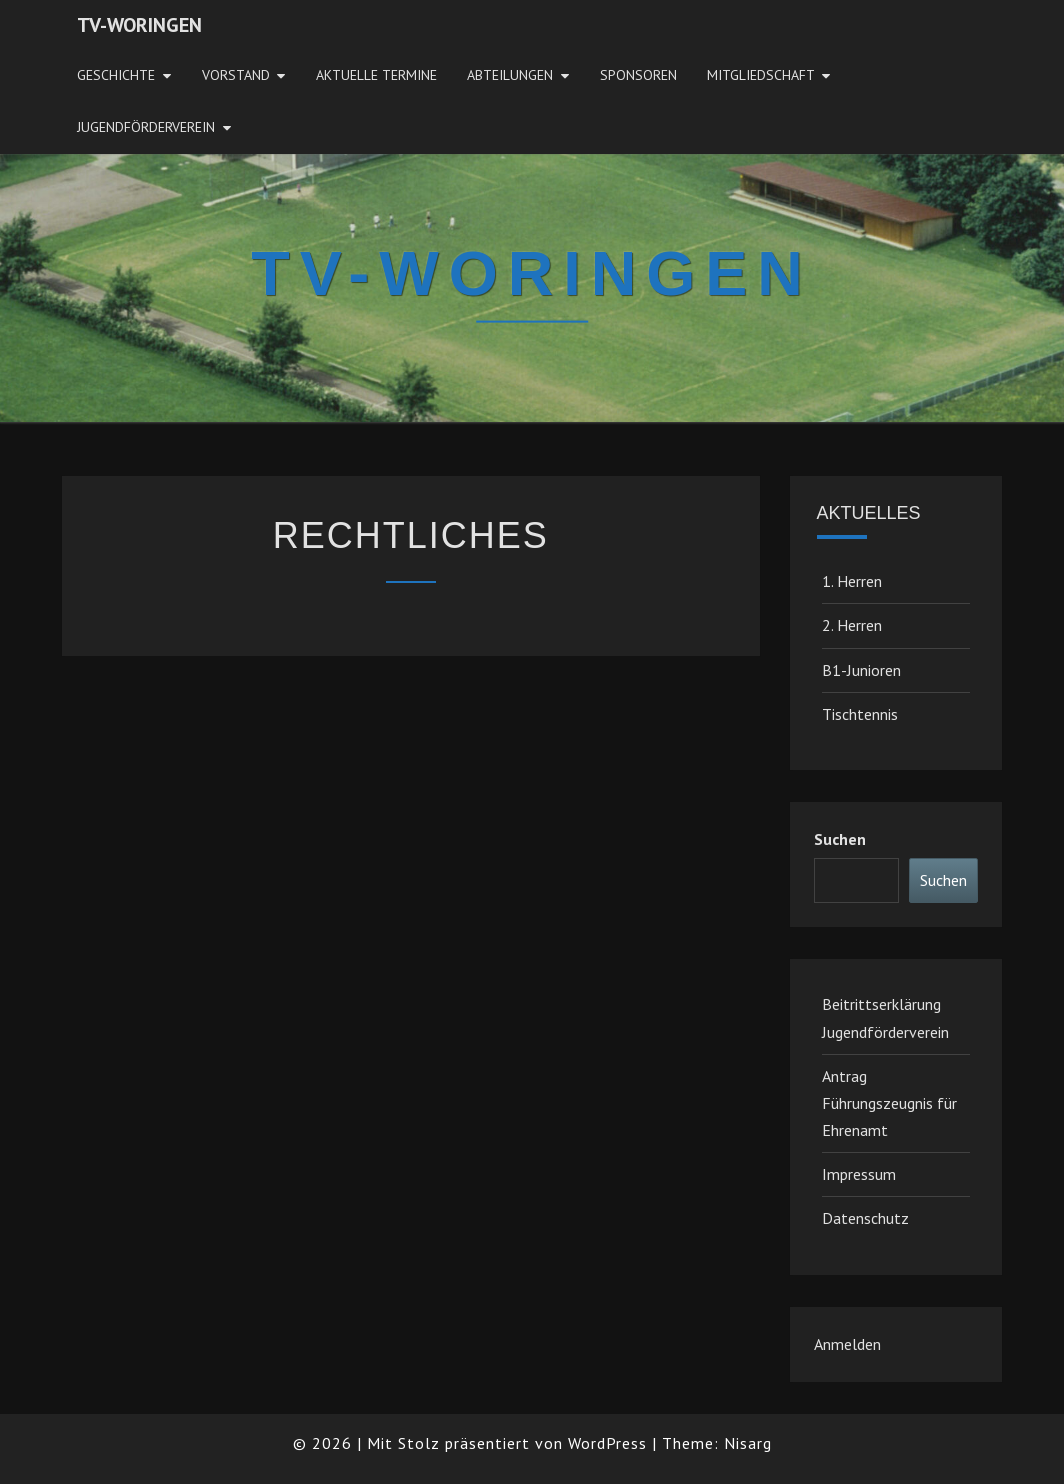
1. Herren (852, 581)
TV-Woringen (139, 25)
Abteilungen (510, 75)
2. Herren (852, 625)
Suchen (840, 839)
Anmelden (847, 1344)
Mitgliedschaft (761, 75)
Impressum (859, 1174)
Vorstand (236, 75)
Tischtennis (860, 714)
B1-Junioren (861, 670)
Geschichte (116, 75)
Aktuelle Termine (376, 75)
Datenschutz (865, 1218)
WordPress (607, 1443)
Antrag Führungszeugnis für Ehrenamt (889, 1103)
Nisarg (748, 1443)
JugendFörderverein (146, 127)
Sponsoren (638, 75)
